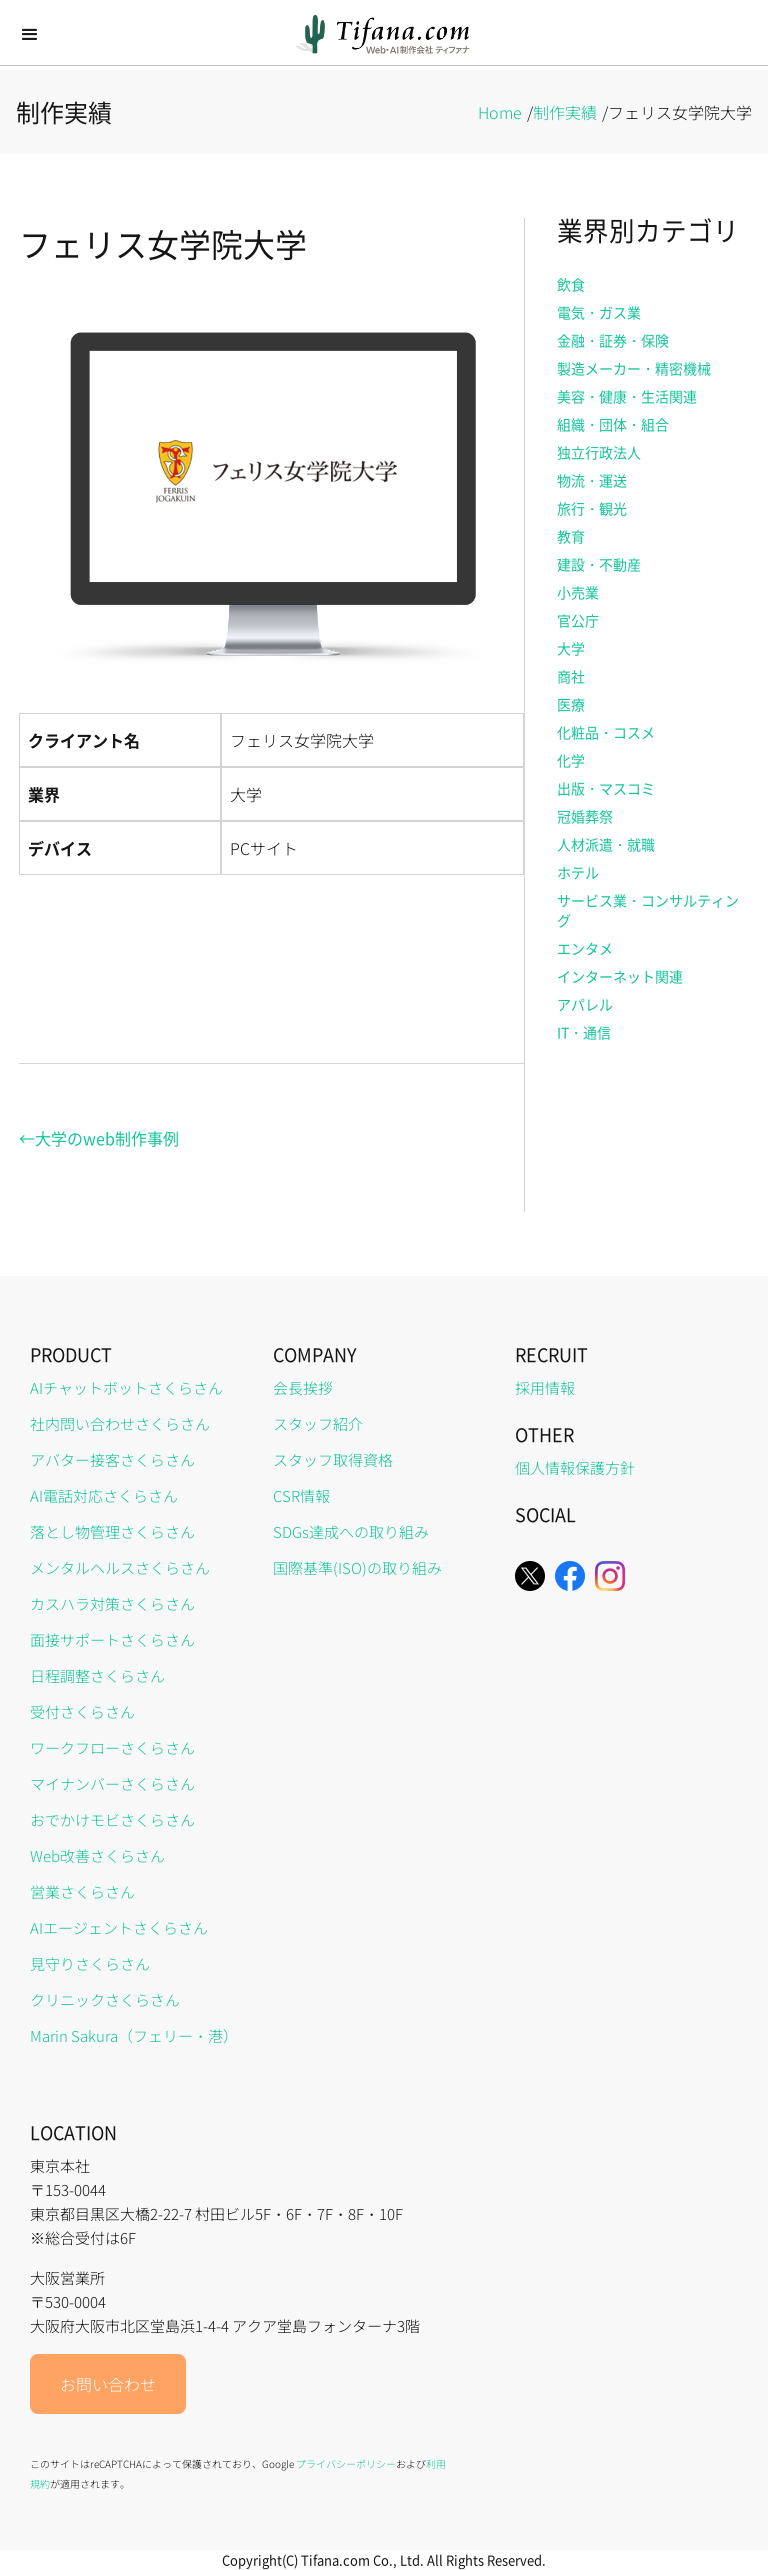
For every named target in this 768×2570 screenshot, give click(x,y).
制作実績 (565, 112)
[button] (30, 35)
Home (500, 112)
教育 (571, 536)
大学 (571, 648)
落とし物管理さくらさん (112, 1531)
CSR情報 (301, 1495)
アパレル (585, 1004)
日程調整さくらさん (97, 1675)
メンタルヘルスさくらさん (120, 1567)
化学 (571, 760)
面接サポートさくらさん (112, 1639)
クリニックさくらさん (105, 1999)
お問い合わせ (108, 2384)
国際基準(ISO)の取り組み (357, 1567)
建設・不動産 (599, 564)
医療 (571, 704)
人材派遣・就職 (606, 844)
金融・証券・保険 (613, 340)
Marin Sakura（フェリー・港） (134, 2035)
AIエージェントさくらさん (119, 1927)
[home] (384, 34)
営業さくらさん (82, 1891)
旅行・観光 (592, 508)
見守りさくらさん (90, 1963)
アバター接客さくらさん (112, 1459)
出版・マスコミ (606, 788)
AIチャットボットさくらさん (126, 1387)
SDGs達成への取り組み (351, 1531)
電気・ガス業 (599, 312)
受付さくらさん (82, 1711)
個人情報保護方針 (575, 1467)
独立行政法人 (599, 452)
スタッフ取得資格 (333, 1459)
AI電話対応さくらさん (104, 1495)
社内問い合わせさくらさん (120, 1423)
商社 (571, 676)
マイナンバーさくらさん (112, 1783)
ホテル (578, 872)
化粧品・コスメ (606, 732)
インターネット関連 (620, 976)
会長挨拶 (303, 1387)
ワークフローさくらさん (112, 1747)
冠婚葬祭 (585, 816)
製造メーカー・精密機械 (634, 368)
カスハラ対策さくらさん (112, 1603)
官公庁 (578, 620)
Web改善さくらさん (97, 1855)
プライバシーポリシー (346, 2463)
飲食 (571, 284)
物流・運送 (592, 480)
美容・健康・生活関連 (627, 396)
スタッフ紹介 (318, 1423)
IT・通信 (584, 1032)
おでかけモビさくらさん (112, 1819)
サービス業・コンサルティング (648, 910)
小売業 (578, 592)
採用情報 (545, 1387)
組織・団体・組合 (613, 424)
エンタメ (585, 948)
